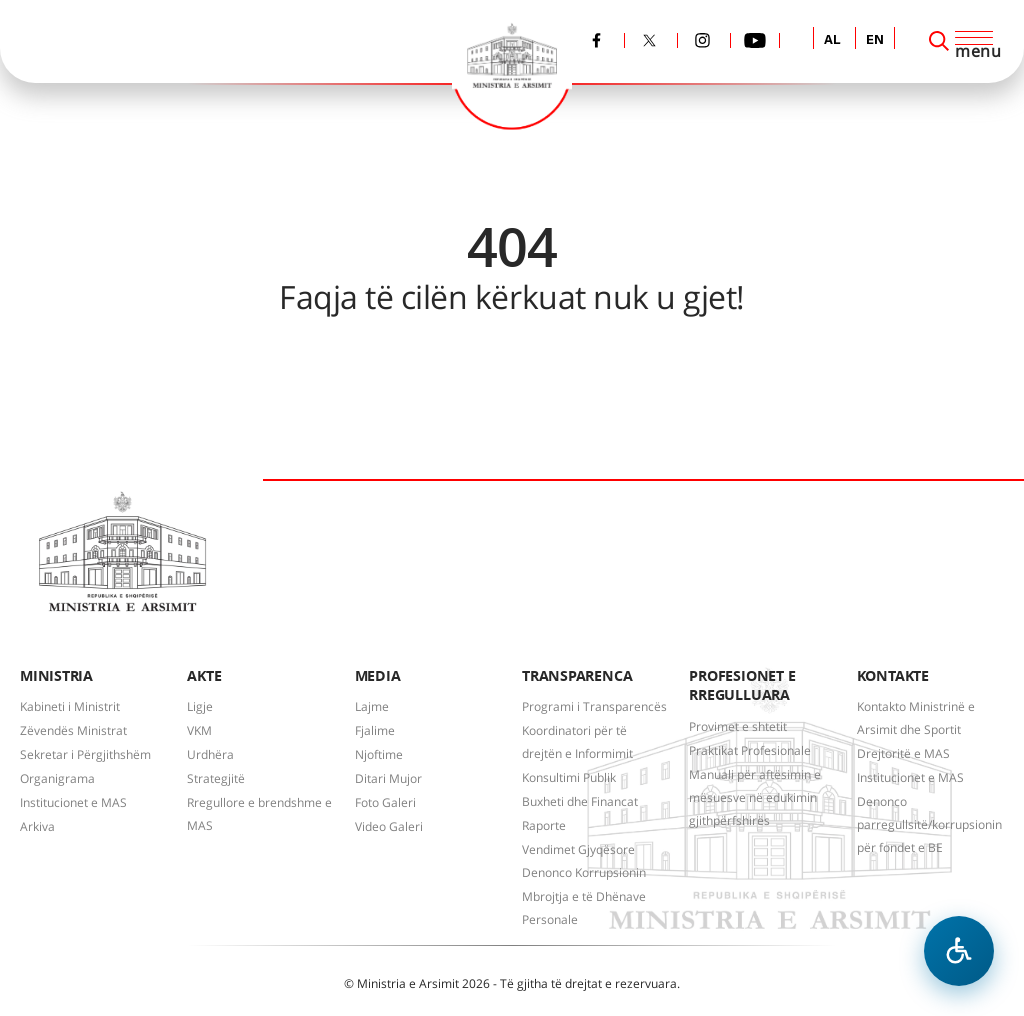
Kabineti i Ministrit (70, 706)
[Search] (939, 41)
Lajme (372, 706)
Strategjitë (216, 778)
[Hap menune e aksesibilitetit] (959, 951)
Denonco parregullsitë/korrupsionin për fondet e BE (929, 824)
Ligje (200, 706)
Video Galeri (389, 826)
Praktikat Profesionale (750, 750)
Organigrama (57, 778)
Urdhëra (210, 754)
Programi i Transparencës (594, 706)
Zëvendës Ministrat (73, 730)
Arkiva (37, 826)
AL (832, 40)
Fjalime (375, 730)
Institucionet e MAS (73, 802)
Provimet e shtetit (738, 726)
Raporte (544, 825)
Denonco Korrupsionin (584, 872)
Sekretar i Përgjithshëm (85, 754)
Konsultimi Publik (569, 777)
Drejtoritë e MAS (903, 753)
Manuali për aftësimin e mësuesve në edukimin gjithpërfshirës (755, 797)
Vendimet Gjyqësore (578, 849)
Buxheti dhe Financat (580, 801)
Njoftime (379, 754)
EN (875, 40)
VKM (199, 730)
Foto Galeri (385, 802)
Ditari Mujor (388, 778)
